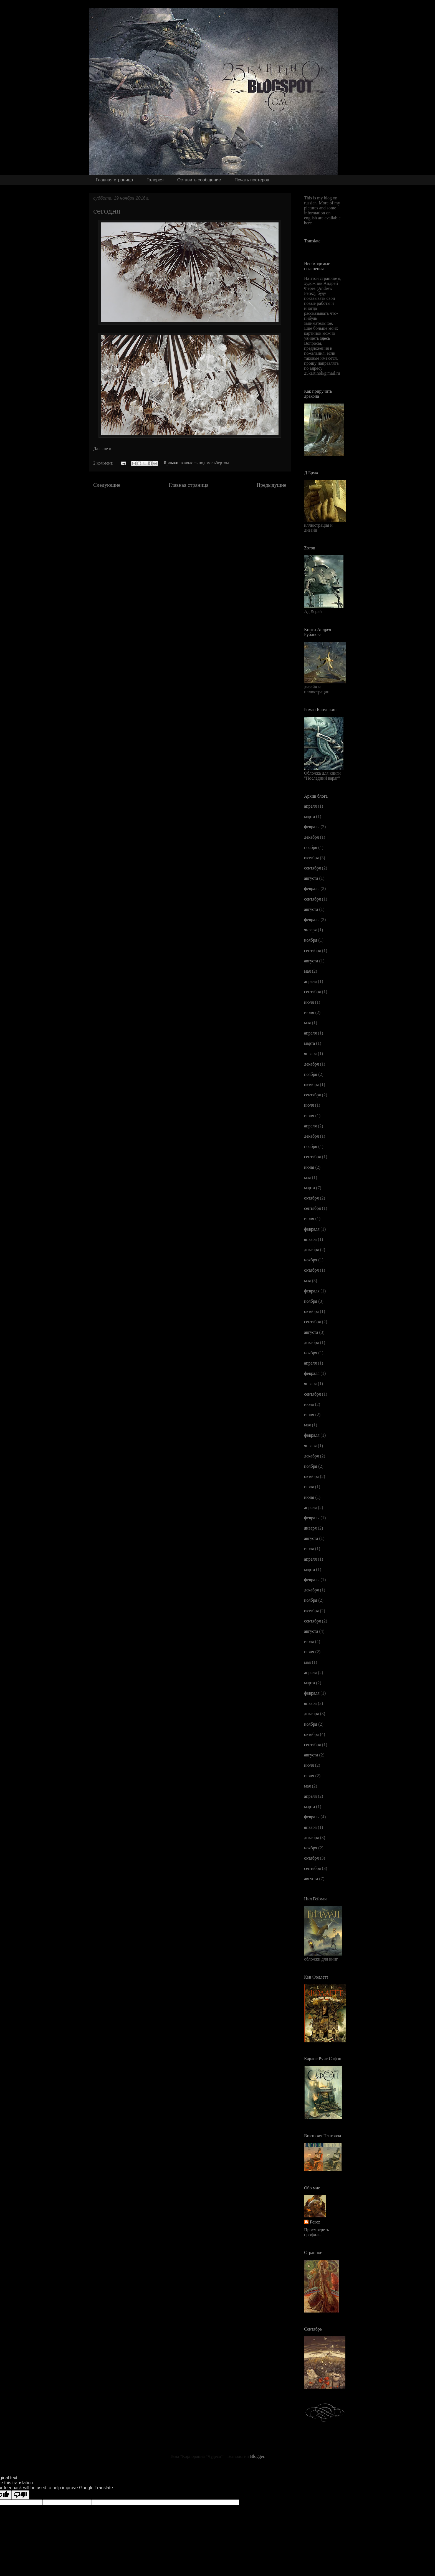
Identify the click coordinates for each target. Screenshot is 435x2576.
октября (311, 857)
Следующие (106, 485)
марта (309, 816)
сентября (312, 868)
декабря (311, 837)
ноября (310, 847)
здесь (325, 338)
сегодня (106, 210)
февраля (312, 826)
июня (309, 1012)
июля (309, 1002)
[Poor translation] (20, 2494)
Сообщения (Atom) (206, 501)
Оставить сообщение (199, 180)
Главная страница (114, 180)
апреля (310, 806)
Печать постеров (251, 180)
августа (311, 878)
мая (307, 971)
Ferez (315, 2222)
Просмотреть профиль (316, 2232)
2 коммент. (103, 463)
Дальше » (102, 448)
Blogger (257, 2456)
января (310, 929)
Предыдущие (271, 485)
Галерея (154, 180)
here (308, 222)
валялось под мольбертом (205, 463)
